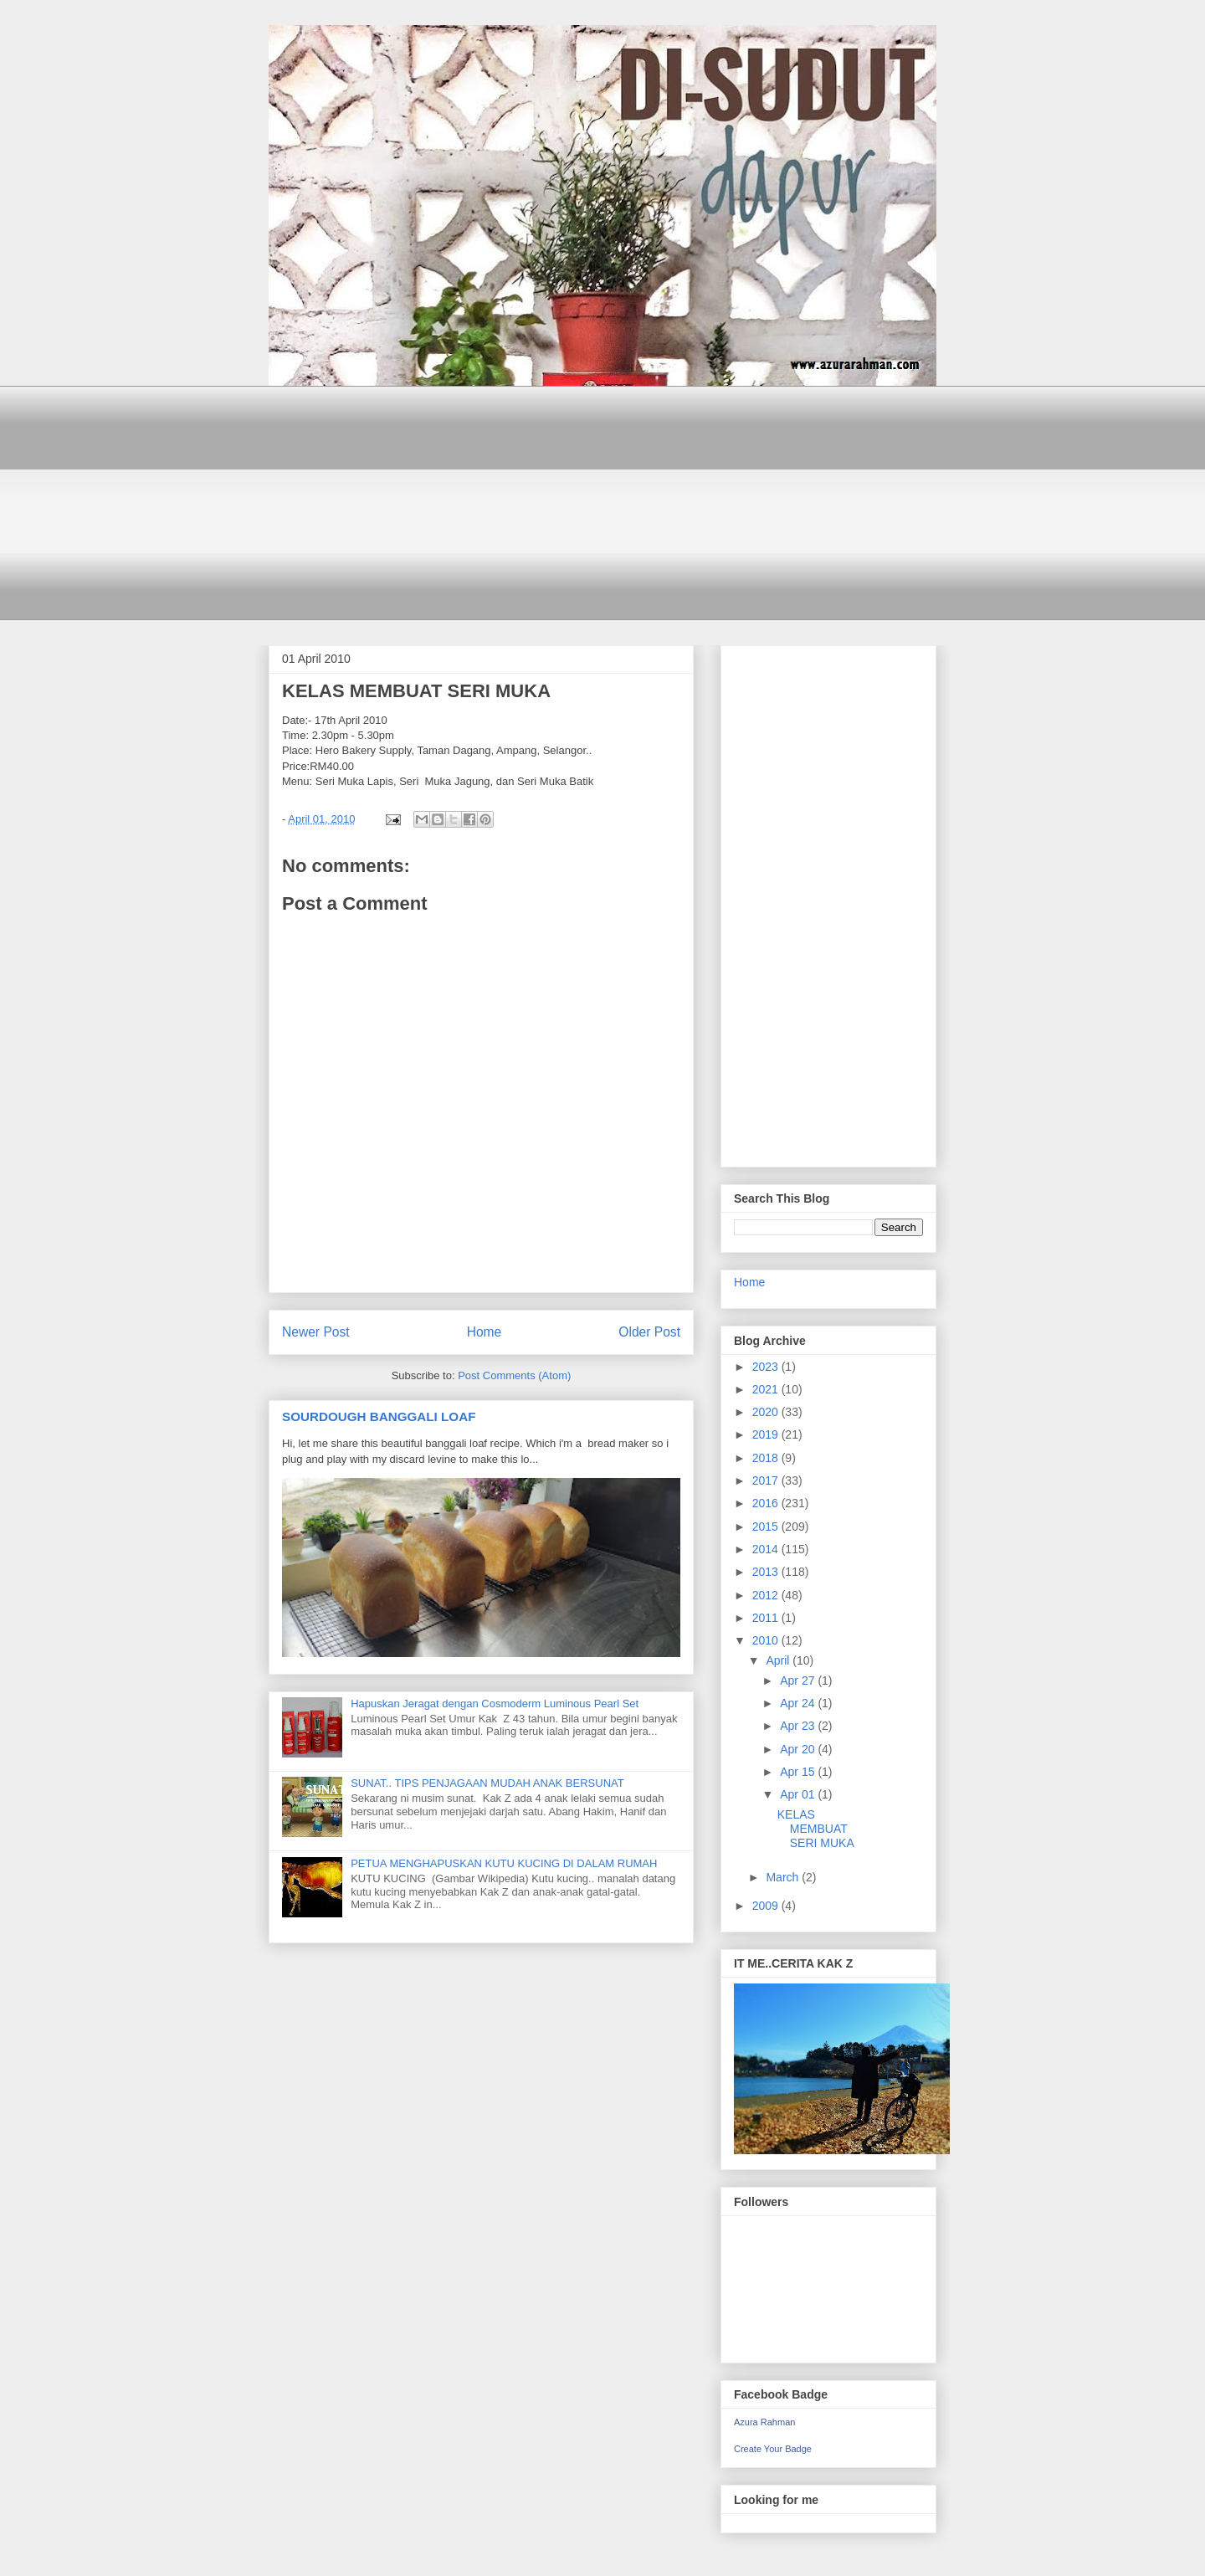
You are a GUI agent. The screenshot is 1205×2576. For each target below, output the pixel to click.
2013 (767, 1571)
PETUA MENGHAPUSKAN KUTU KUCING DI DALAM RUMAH (504, 1863)
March (784, 1877)
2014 (767, 1549)
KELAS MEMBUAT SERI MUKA (815, 1829)
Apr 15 (799, 1771)
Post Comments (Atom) (514, 1375)
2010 (767, 1640)
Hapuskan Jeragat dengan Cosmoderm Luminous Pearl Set (494, 1703)
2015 (767, 1526)
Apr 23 (799, 1725)
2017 (767, 1480)
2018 (767, 1458)
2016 (767, 1503)
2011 (767, 1617)
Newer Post (316, 1332)
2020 (767, 1412)
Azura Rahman (764, 2422)
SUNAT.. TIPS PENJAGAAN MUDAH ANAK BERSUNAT (487, 1783)
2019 (767, 1434)
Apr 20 (799, 1749)
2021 (767, 1389)
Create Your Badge (773, 2449)
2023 (767, 1366)
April (779, 1660)
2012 (767, 1595)
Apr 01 (799, 1794)
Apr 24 (799, 1703)
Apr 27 (799, 1680)
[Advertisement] (602, 503)
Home (484, 1332)
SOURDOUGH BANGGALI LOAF (378, 1416)
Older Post (649, 1332)
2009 (767, 1905)
